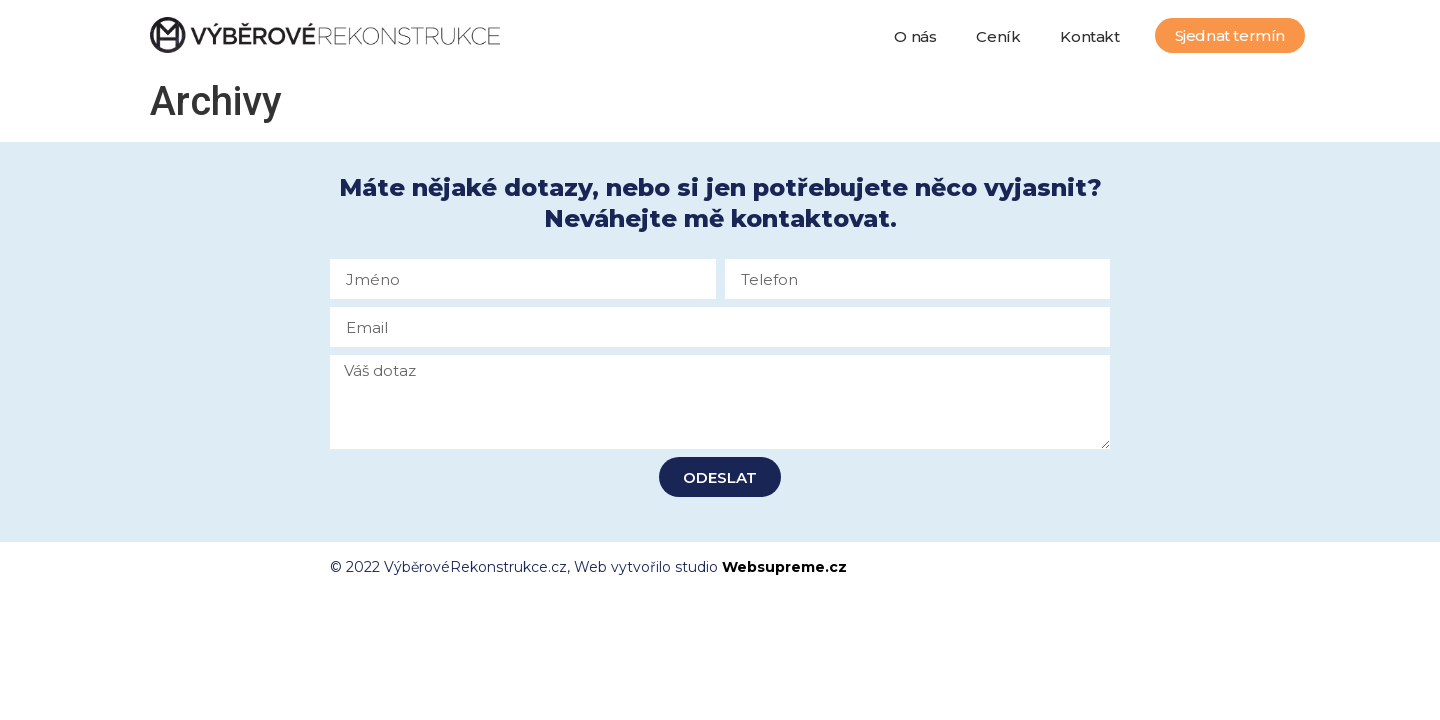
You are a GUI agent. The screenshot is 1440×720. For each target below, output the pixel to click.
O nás (915, 36)
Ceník (998, 36)
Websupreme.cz (784, 567)
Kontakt (1089, 36)
